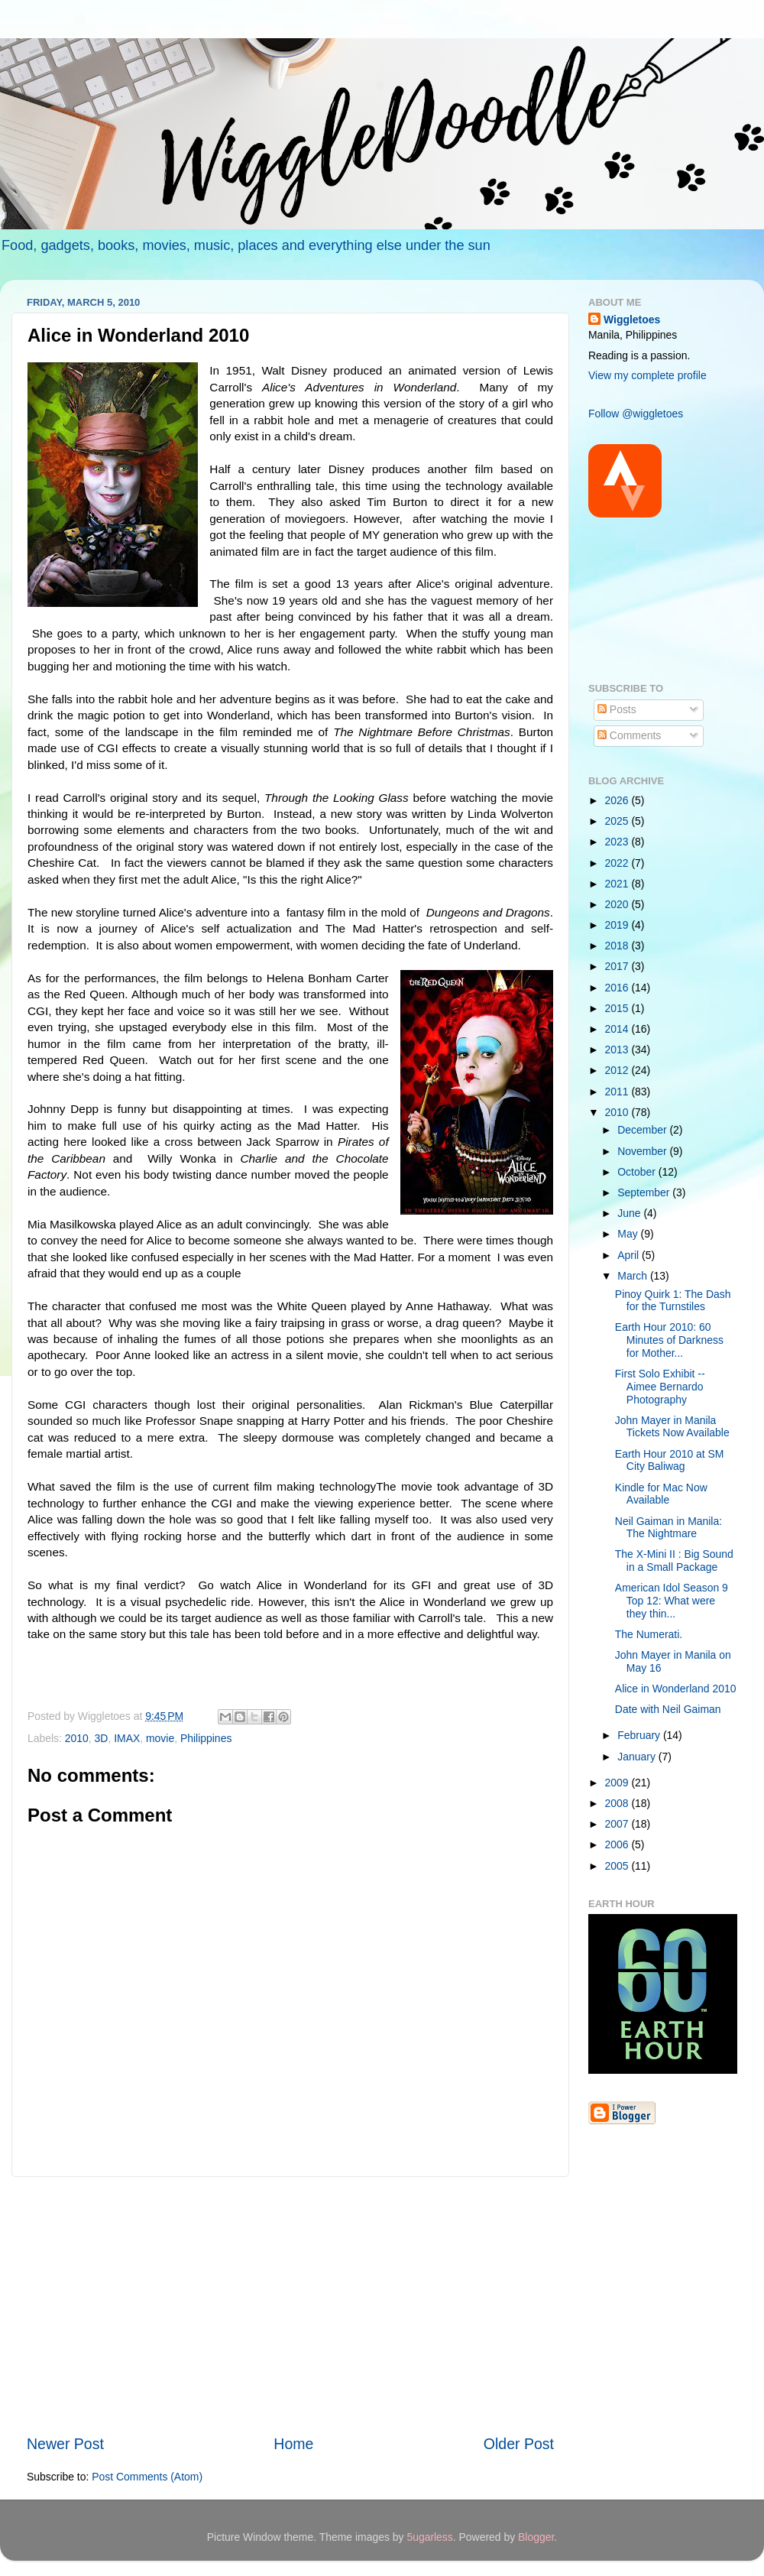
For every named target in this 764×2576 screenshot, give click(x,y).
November (643, 1151)
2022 (618, 863)
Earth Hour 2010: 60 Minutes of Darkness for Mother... (669, 1339)
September (644, 1192)
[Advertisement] (290, 2305)
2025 (618, 821)
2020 (618, 904)
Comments (629, 735)
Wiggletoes (632, 319)
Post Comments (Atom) (147, 2477)
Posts (616, 709)
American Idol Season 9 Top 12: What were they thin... (671, 1600)
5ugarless (429, 2537)
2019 (618, 925)
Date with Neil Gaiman (668, 1709)
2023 (618, 841)
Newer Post (65, 2443)
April (629, 1255)
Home (293, 2443)
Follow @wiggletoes (635, 413)
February (640, 1735)
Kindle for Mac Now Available (661, 1494)
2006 (618, 1844)
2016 (618, 987)
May (628, 1234)
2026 (618, 800)
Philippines (205, 1738)
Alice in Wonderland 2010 (675, 1688)
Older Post (519, 2443)
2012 (618, 1070)
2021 (618, 884)
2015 (618, 1008)
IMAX (127, 1738)
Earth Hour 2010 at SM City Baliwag (669, 1460)
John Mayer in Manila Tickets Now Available (672, 1426)
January (637, 1756)
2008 (618, 1803)
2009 (618, 1782)
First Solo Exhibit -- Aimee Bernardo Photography (660, 1386)
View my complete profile (647, 375)
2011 (618, 1091)
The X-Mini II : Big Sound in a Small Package (674, 1560)
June (630, 1213)
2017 (618, 966)
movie (160, 1738)
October (637, 1172)
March (633, 1276)
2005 (618, 1866)
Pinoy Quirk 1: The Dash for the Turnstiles (673, 1300)
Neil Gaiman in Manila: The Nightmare (668, 1527)
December (643, 1130)
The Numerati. (648, 1634)
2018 (618, 945)
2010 (77, 1738)
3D (101, 1738)
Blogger (536, 2537)
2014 (618, 1029)
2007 (618, 1824)
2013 (618, 1049)
